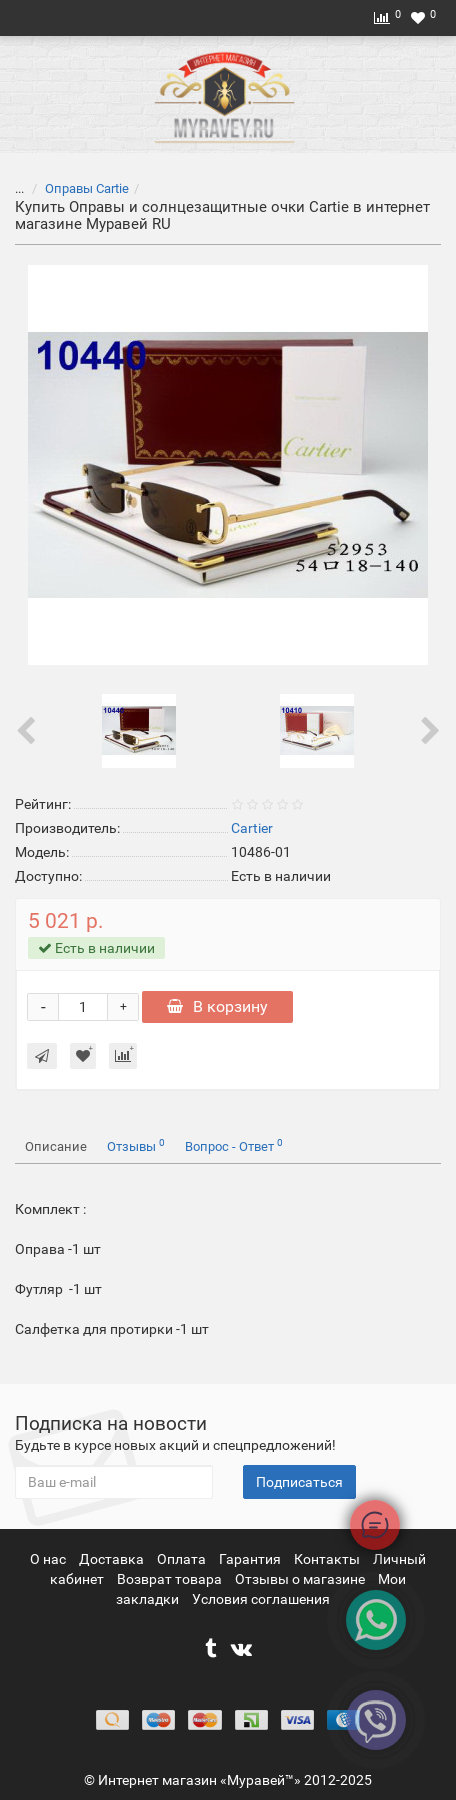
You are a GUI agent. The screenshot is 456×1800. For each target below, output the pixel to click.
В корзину (217, 1006)
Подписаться (299, 1482)
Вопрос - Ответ (234, 1145)
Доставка (113, 1559)
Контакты (328, 1559)
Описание (56, 1146)
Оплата (183, 1559)
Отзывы (136, 1145)
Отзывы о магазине (301, 1579)
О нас (49, 1559)
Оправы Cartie (87, 188)
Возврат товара (171, 1579)
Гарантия (251, 1559)
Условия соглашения (261, 1599)
